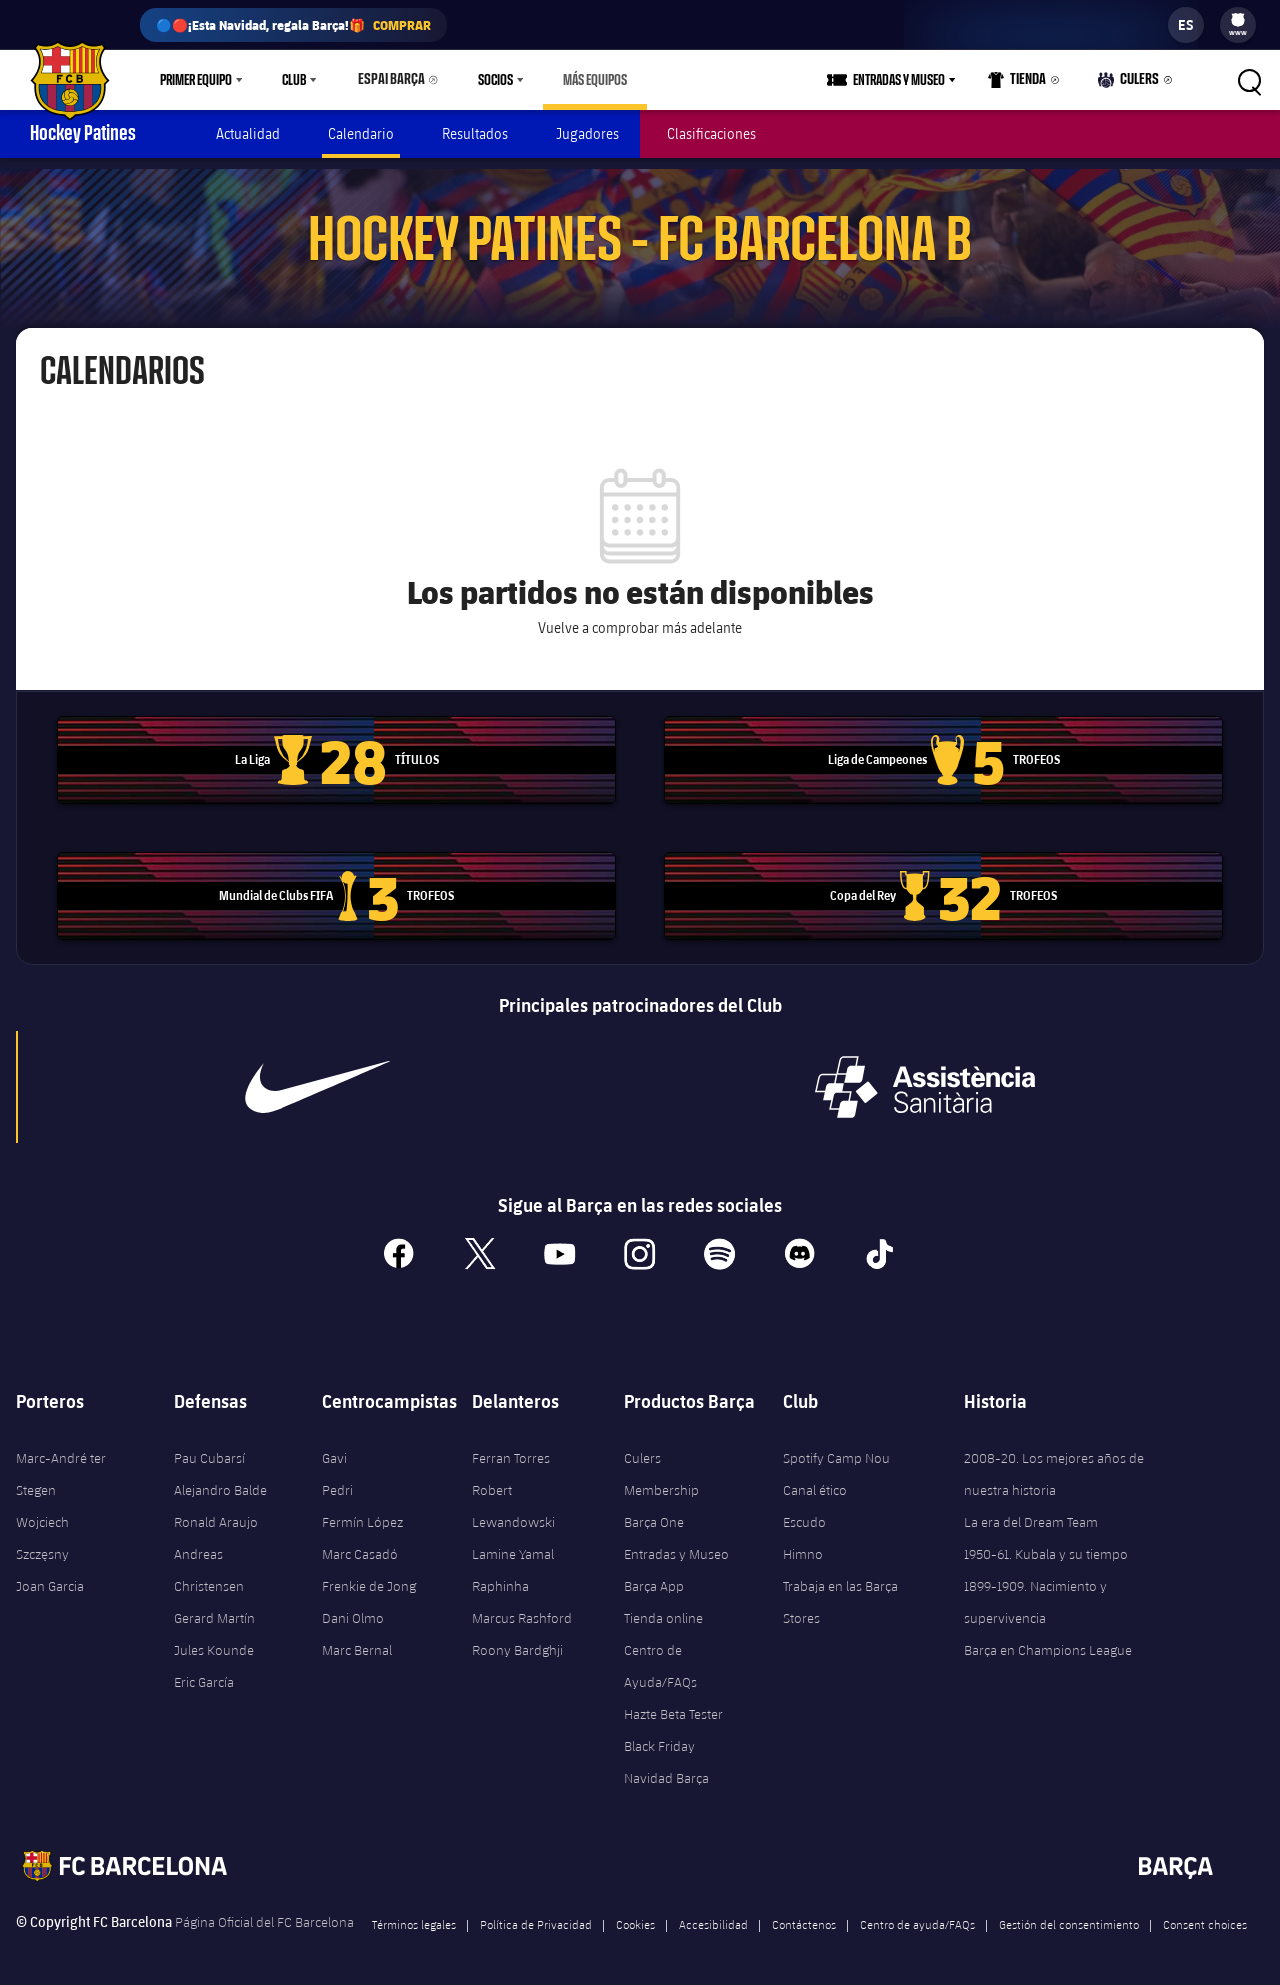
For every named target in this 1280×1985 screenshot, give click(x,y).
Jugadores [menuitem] (587, 133)
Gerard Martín (214, 1607)
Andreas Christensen (209, 1559)
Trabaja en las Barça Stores (840, 1591)
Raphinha (500, 1575)
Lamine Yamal (513, 1543)
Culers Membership (661, 1463)
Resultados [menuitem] (475, 133)
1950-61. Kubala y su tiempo (1046, 1543)
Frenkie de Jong (369, 1575)
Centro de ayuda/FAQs (917, 1913)
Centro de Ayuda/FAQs (660, 1655)
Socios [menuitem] (486, 80)
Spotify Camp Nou (836, 1447)
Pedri (337, 1479)
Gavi (334, 1447)
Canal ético (815, 1479)
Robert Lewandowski (513, 1495)
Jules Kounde (214, 1639)
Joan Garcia (50, 1575)
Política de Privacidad (536, 1913)
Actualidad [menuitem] (248, 133)
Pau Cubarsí (209, 1447)
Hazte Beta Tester (673, 1703)
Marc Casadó (360, 1543)
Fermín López (362, 1511)
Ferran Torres (511, 1447)
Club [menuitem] (294, 80)
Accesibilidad (713, 1913)
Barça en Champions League (1048, 1639)
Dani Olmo (353, 1607)
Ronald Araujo (216, 1511)
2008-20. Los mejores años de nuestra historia (1054, 1463)
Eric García (204, 1671)
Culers (1131, 84)
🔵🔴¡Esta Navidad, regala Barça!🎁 (293, 25)
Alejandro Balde (220, 1479)
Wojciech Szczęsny (42, 1527)
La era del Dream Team (1031, 1511)
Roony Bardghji (517, 1639)
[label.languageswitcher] (1186, 25)
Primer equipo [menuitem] (196, 80)
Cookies (635, 1913)
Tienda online (663, 1607)
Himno (803, 1543)
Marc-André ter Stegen (61, 1463)
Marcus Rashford (522, 1607)
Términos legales (414, 1913)
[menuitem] (1238, 20)
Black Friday (659, 1735)
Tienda (1023, 84)
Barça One (654, 1511)
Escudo (804, 1511)
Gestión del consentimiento (1069, 1913)
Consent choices (1205, 1913)
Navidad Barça (666, 1767)
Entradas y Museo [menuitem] (906, 80)
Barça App (654, 1575)
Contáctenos (804, 1913)
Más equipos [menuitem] (586, 80)
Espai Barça (387, 80)
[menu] (1238, 25)
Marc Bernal (357, 1639)
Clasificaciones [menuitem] (711, 133)
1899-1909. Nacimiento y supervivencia (1035, 1591)
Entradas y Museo (676, 1543)
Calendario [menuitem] (361, 133)
